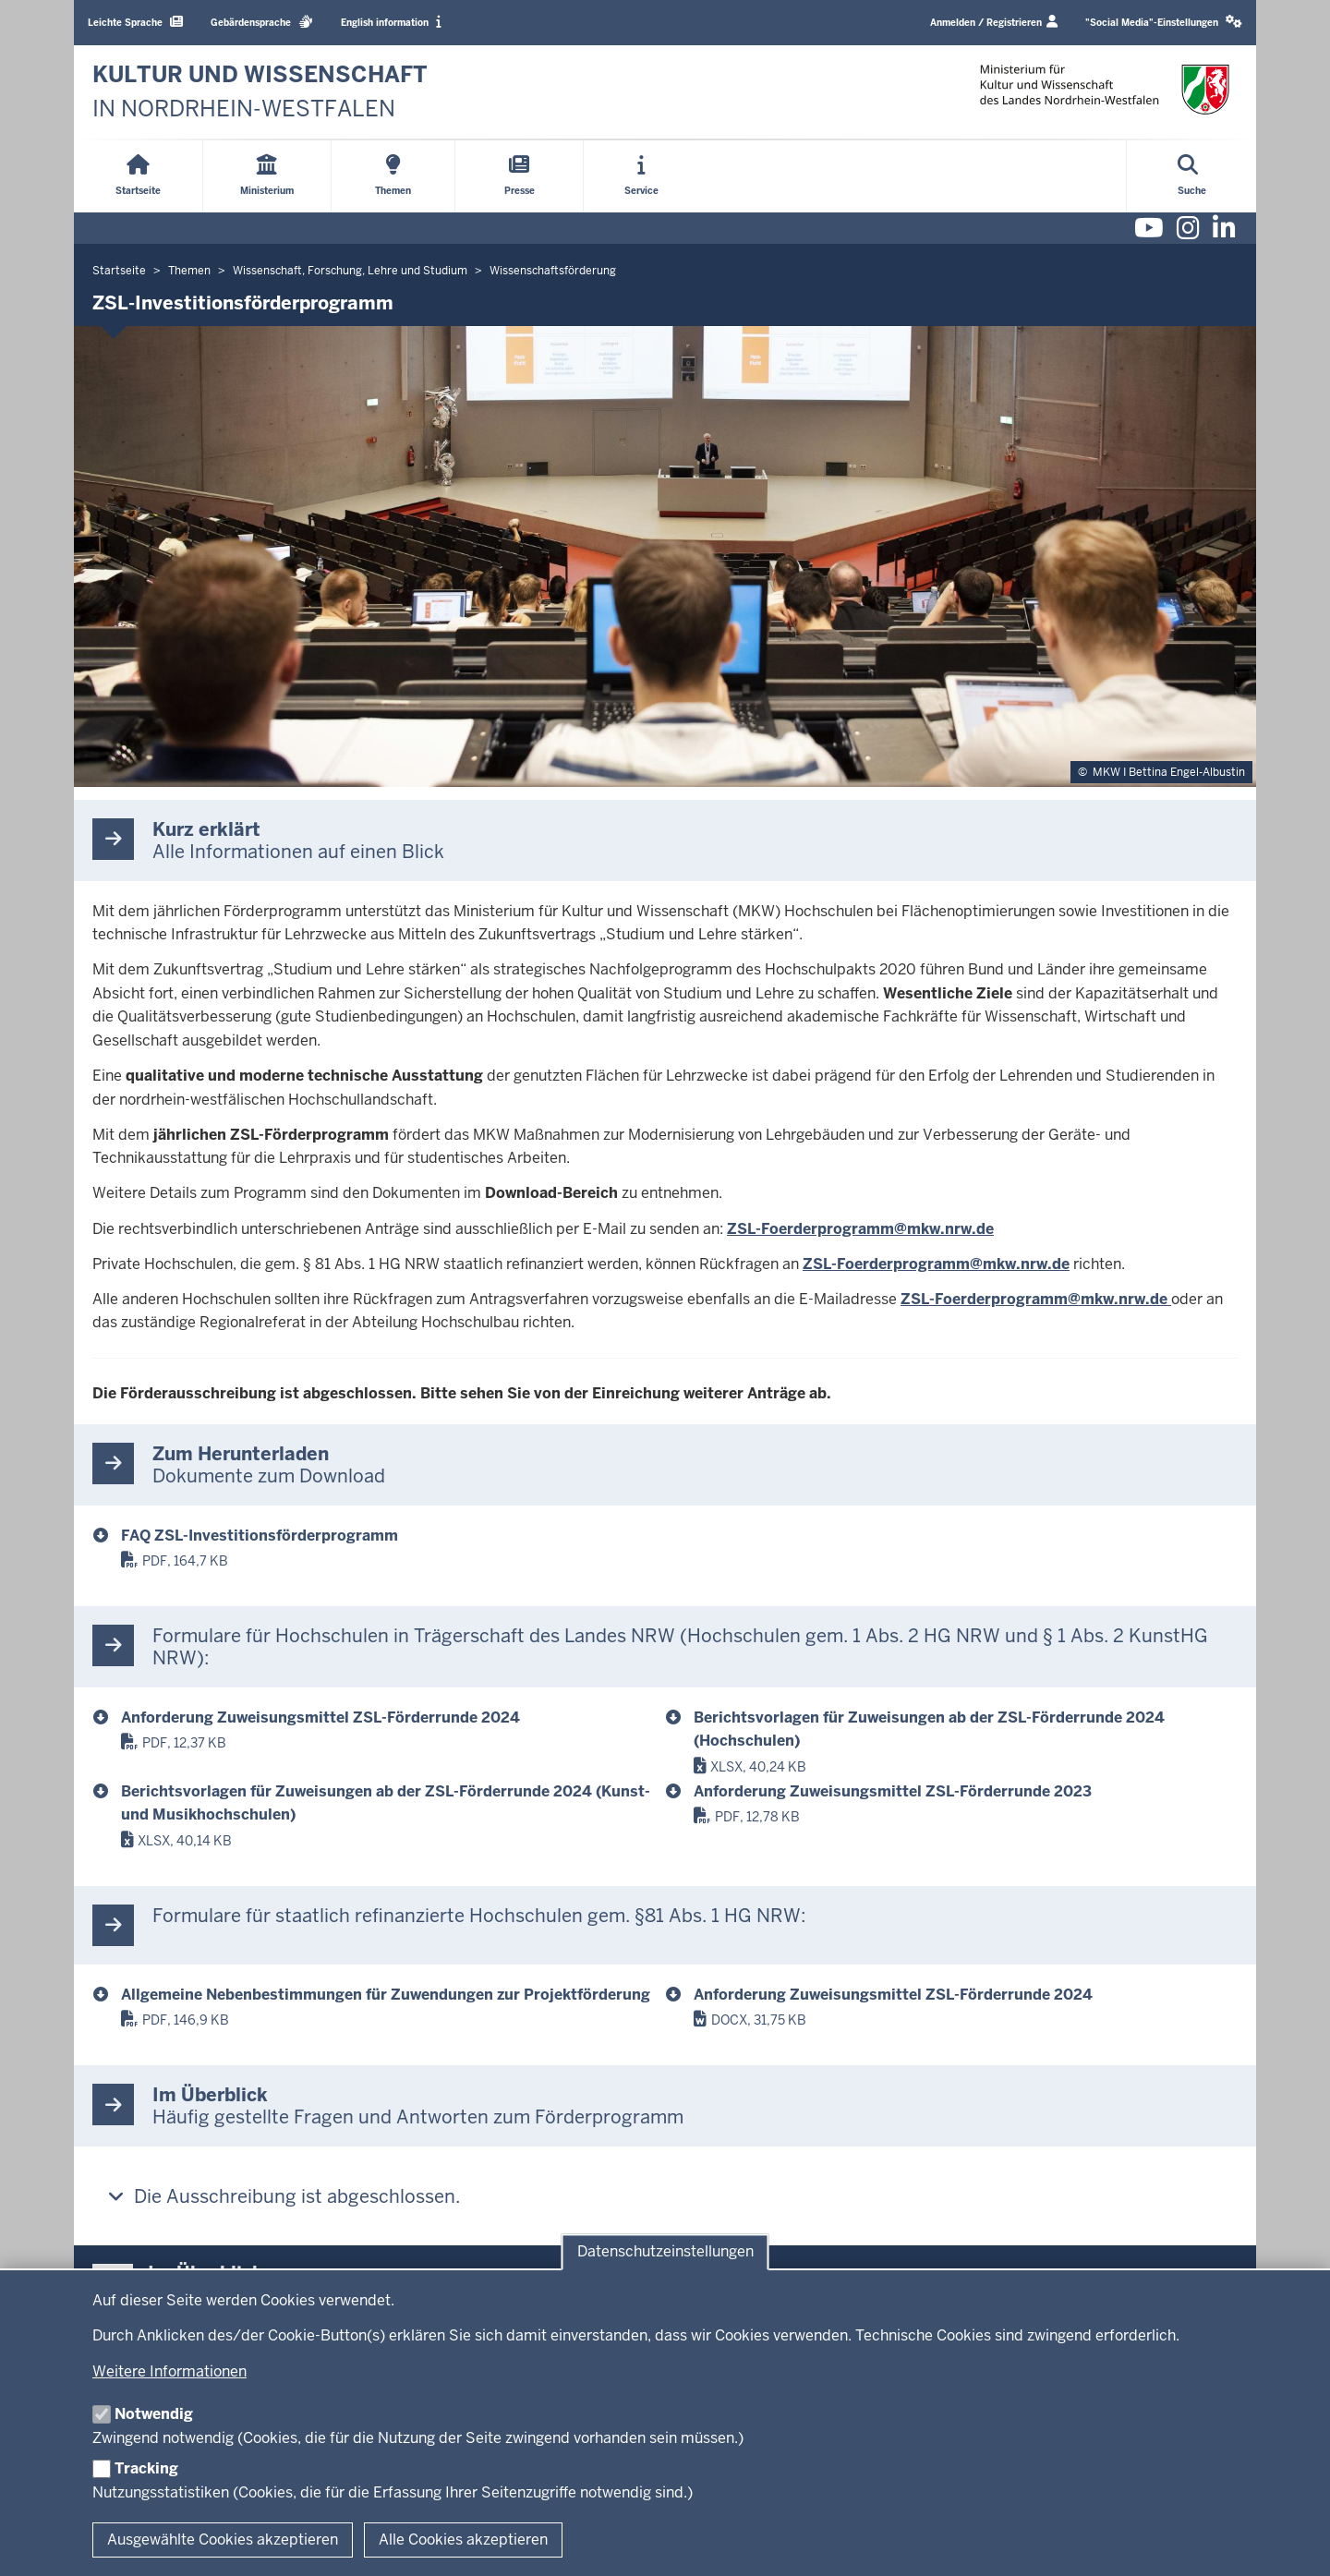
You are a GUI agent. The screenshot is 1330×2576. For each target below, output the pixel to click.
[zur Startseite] (260, 92)
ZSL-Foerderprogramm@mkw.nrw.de (860, 1229)
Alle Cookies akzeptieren (463, 2539)
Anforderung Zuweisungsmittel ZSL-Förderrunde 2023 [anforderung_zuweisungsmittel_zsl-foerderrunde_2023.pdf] (893, 1791)
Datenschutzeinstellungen (665, 2252)
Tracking (146, 2468)
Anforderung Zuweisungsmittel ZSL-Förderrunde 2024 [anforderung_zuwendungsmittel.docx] (893, 1994)
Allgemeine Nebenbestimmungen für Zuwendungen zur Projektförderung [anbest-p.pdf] (385, 1994)
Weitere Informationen (169, 2371)
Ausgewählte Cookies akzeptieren (222, 2539)
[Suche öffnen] (1192, 176)
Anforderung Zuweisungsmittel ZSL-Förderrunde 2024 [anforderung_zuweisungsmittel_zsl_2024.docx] (320, 1717)
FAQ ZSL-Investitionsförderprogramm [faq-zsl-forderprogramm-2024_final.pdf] (259, 1535)
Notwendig (154, 2414)
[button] (1163, 22)
